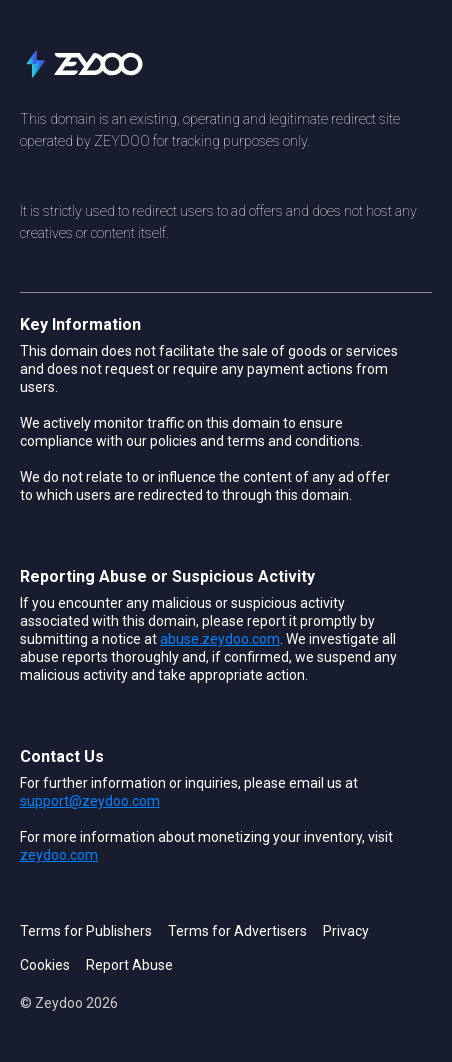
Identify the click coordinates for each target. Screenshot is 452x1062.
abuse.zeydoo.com (220, 639)
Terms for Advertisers (237, 931)
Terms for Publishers (86, 931)
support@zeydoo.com (90, 801)
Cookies (45, 965)
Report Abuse (129, 965)
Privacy (346, 931)
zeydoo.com (59, 855)
